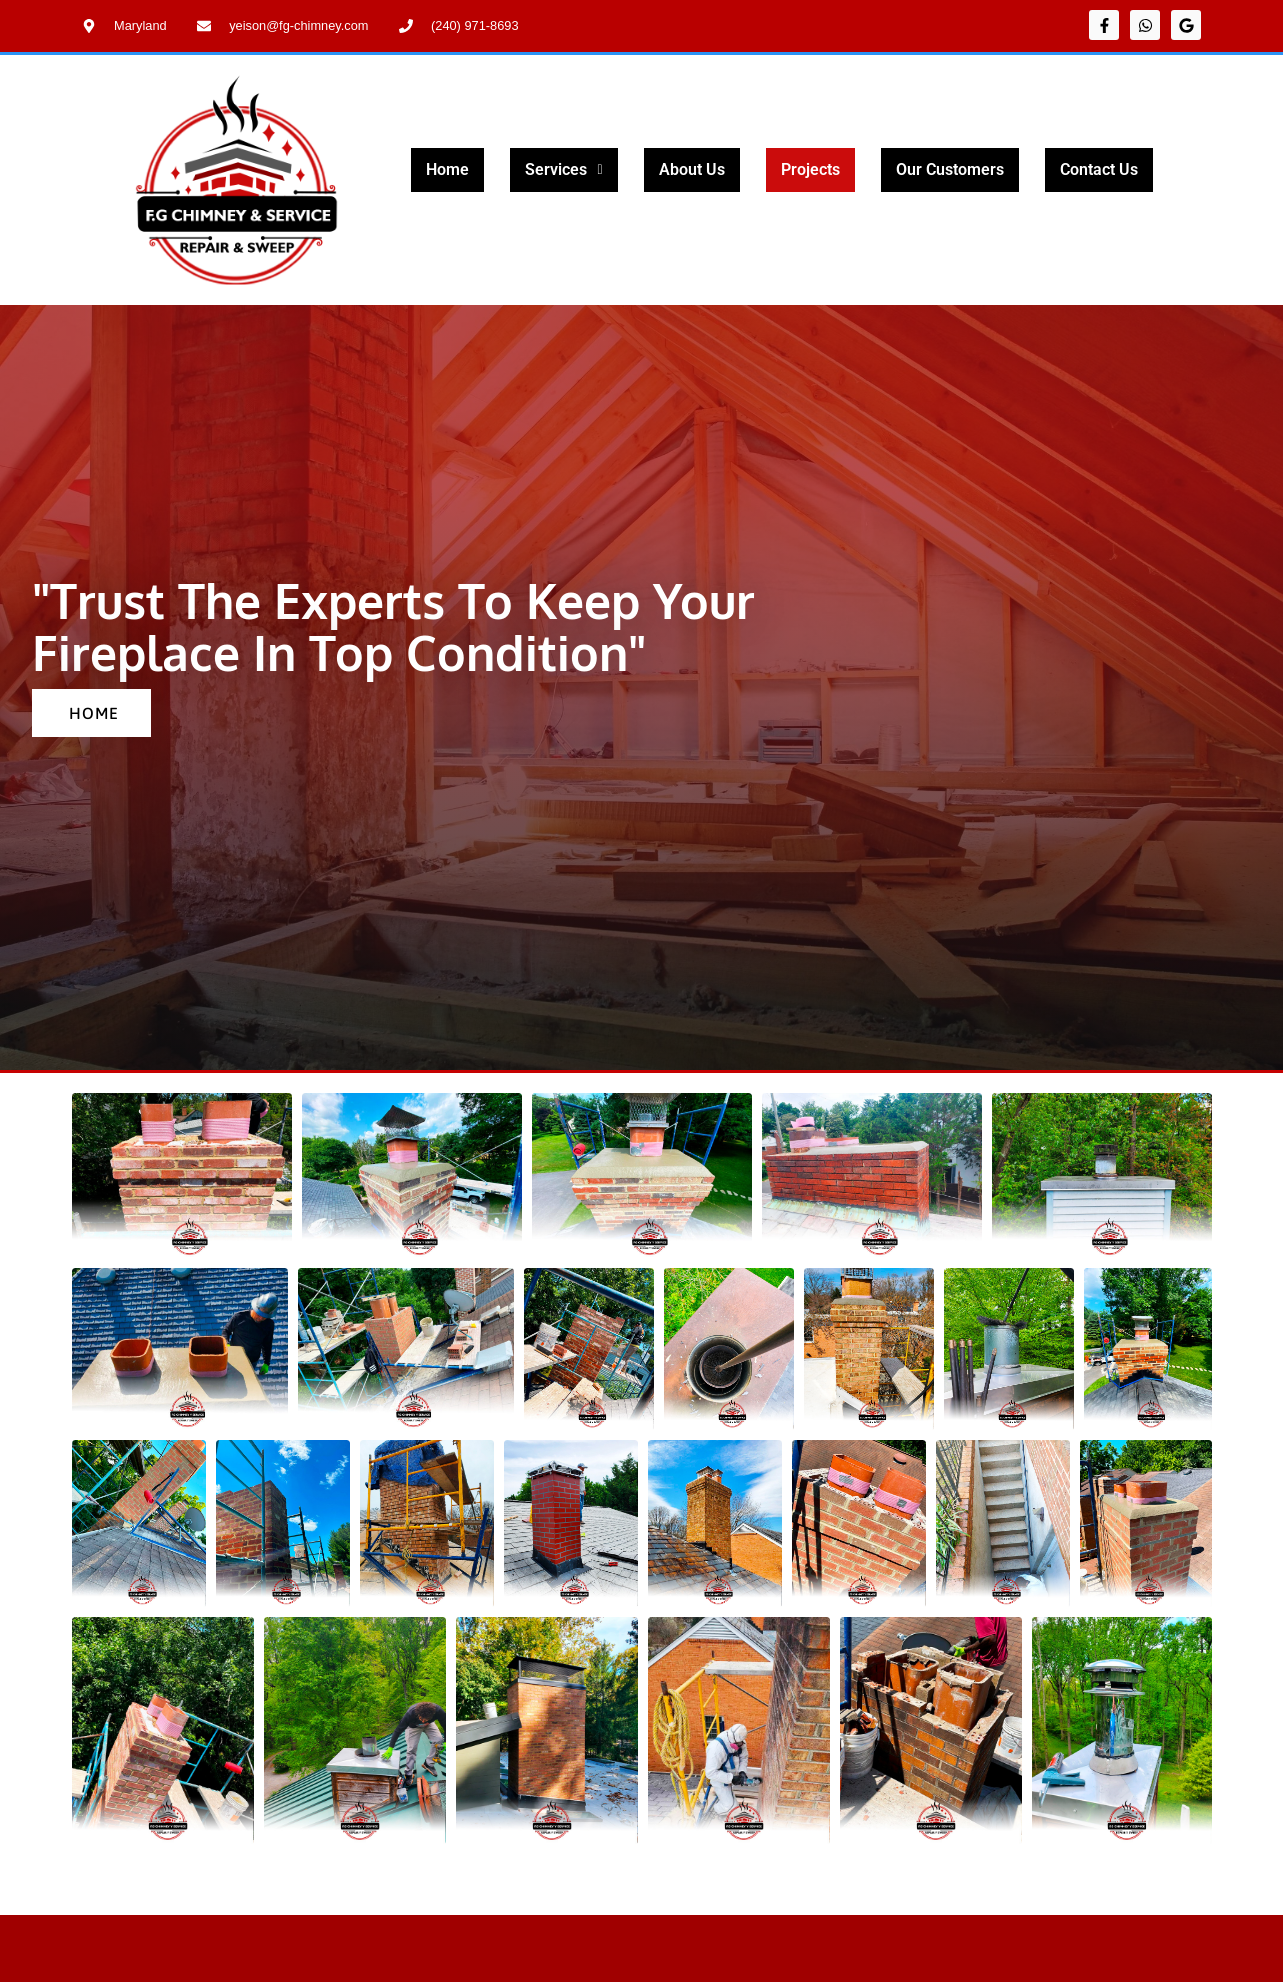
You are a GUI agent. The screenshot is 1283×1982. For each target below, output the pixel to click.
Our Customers (950, 169)
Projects (810, 169)
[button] (563, 170)
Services (563, 169)
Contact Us (1099, 169)
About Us (692, 169)
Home (447, 169)
